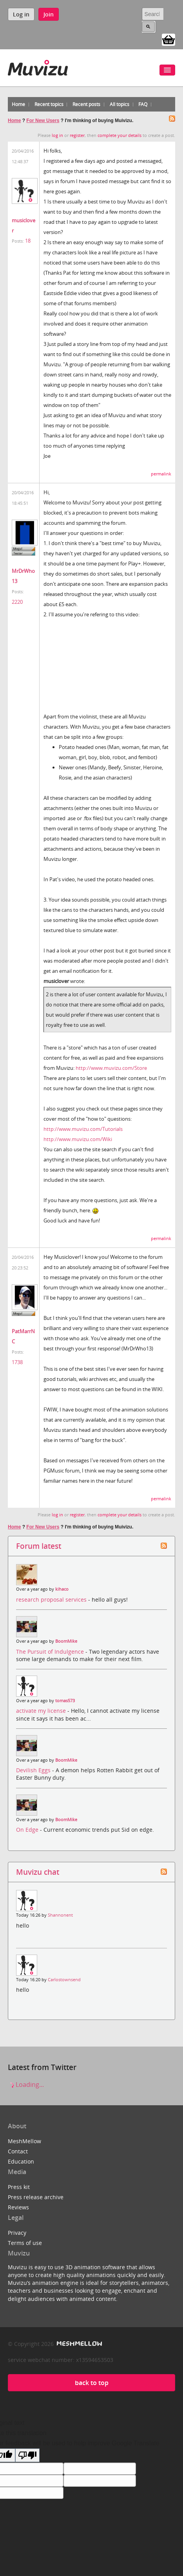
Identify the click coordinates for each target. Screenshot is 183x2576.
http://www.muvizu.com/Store (111, 1067)
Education (21, 2161)
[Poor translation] (27, 2455)
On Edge (28, 1829)
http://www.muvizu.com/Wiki (77, 1139)
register (77, 135)
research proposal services (52, 1599)
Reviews (18, 2207)
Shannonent (60, 1915)
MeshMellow (24, 2141)
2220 (17, 601)
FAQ (142, 104)
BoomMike (66, 1641)
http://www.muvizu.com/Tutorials (83, 1128)
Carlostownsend (64, 1979)
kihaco (62, 1589)
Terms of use (25, 2243)
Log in (21, 14)
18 (28, 240)
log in (57, 135)
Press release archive (35, 2197)
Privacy (17, 2232)
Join (48, 14)
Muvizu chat (37, 1872)
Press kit (19, 2187)
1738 (17, 1362)
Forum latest (38, 1546)
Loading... (26, 2084)
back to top (92, 2382)
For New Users (42, 120)
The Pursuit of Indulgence (50, 1651)
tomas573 (65, 1700)
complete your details (119, 135)
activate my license (41, 1710)
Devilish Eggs (34, 1770)
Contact (18, 2151)
